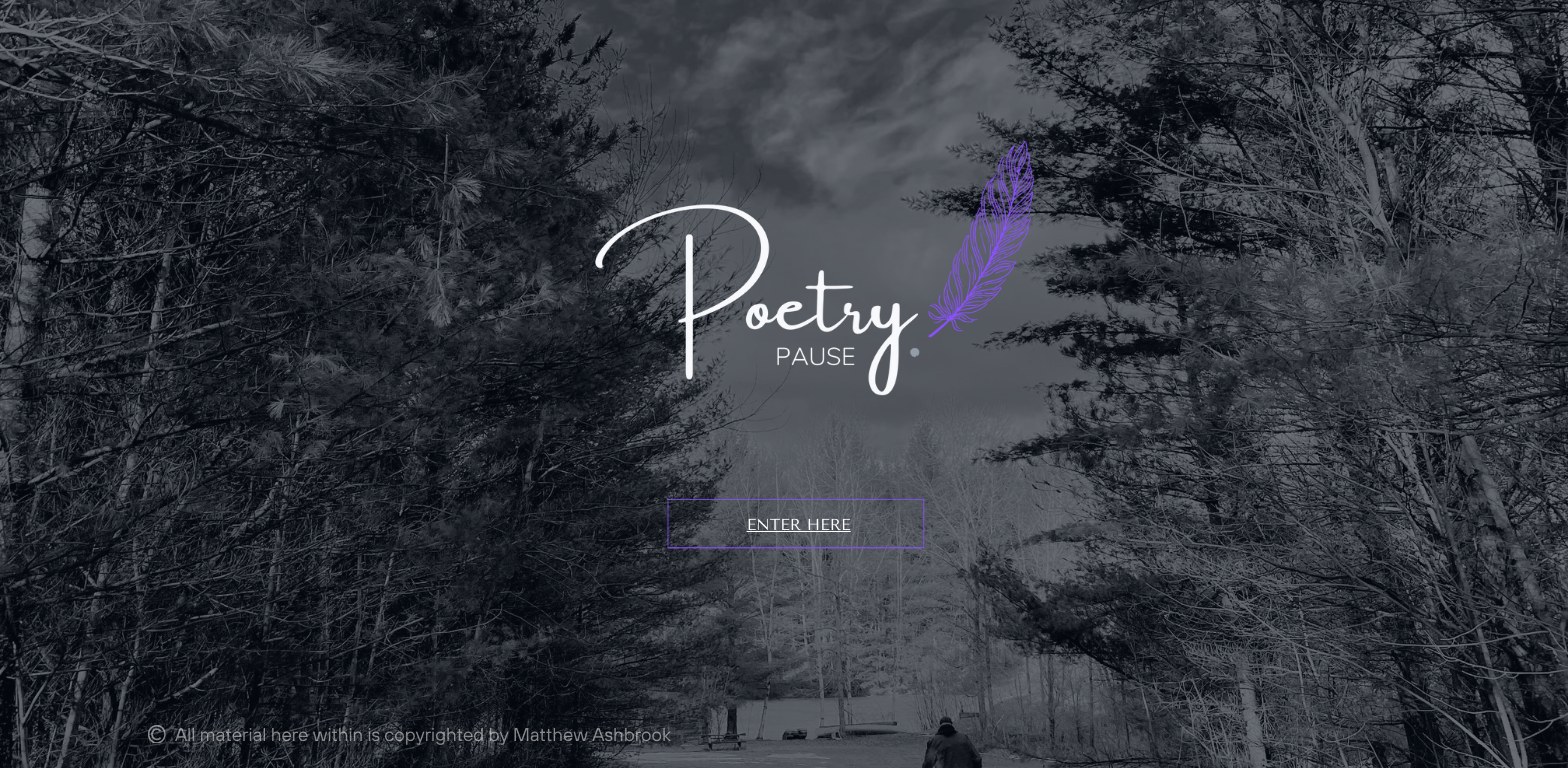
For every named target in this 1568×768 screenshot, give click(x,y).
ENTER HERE (799, 524)
